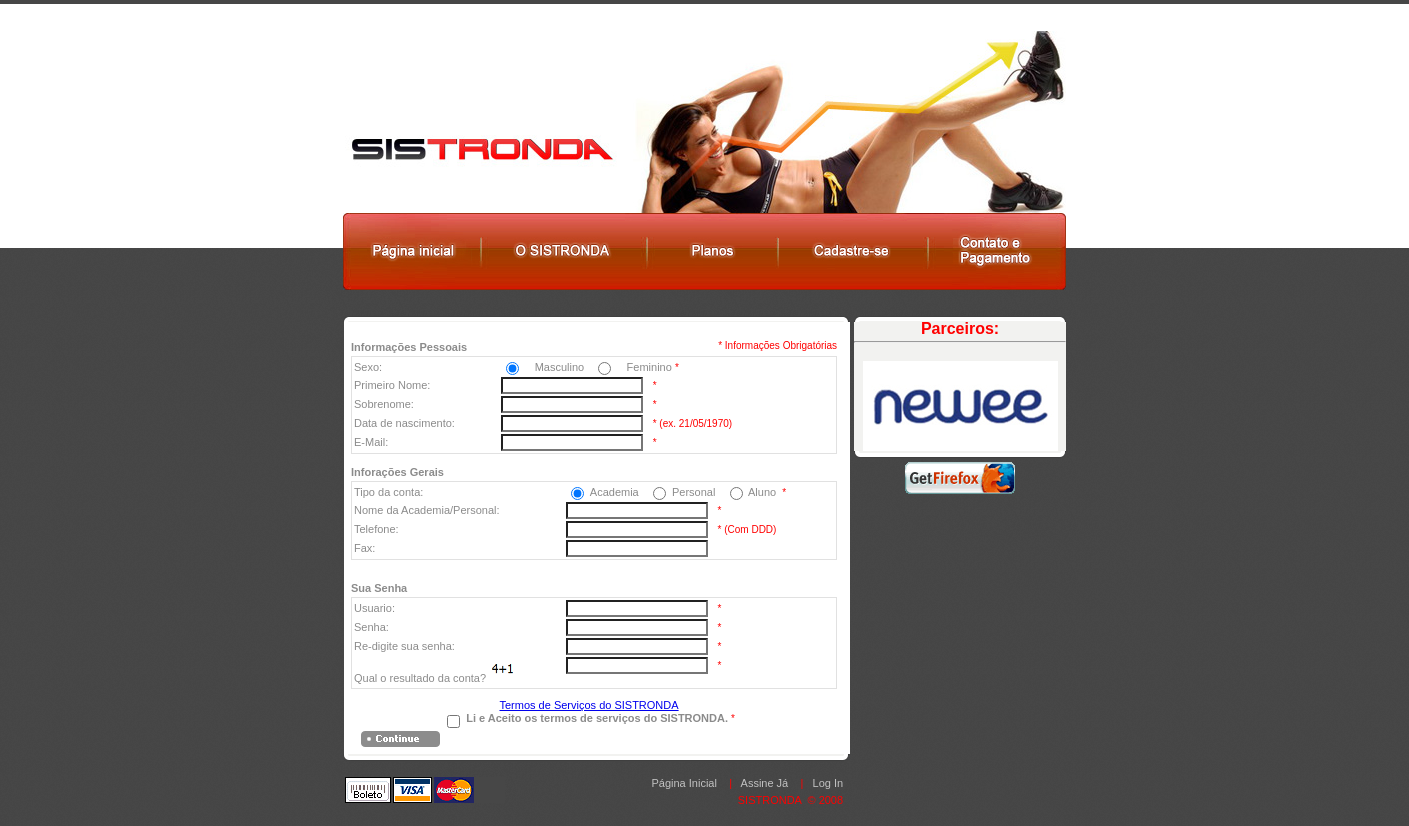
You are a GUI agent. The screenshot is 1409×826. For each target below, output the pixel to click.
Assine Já (765, 783)
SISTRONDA (770, 800)
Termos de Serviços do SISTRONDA (588, 705)
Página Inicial (683, 783)
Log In (828, 783)
